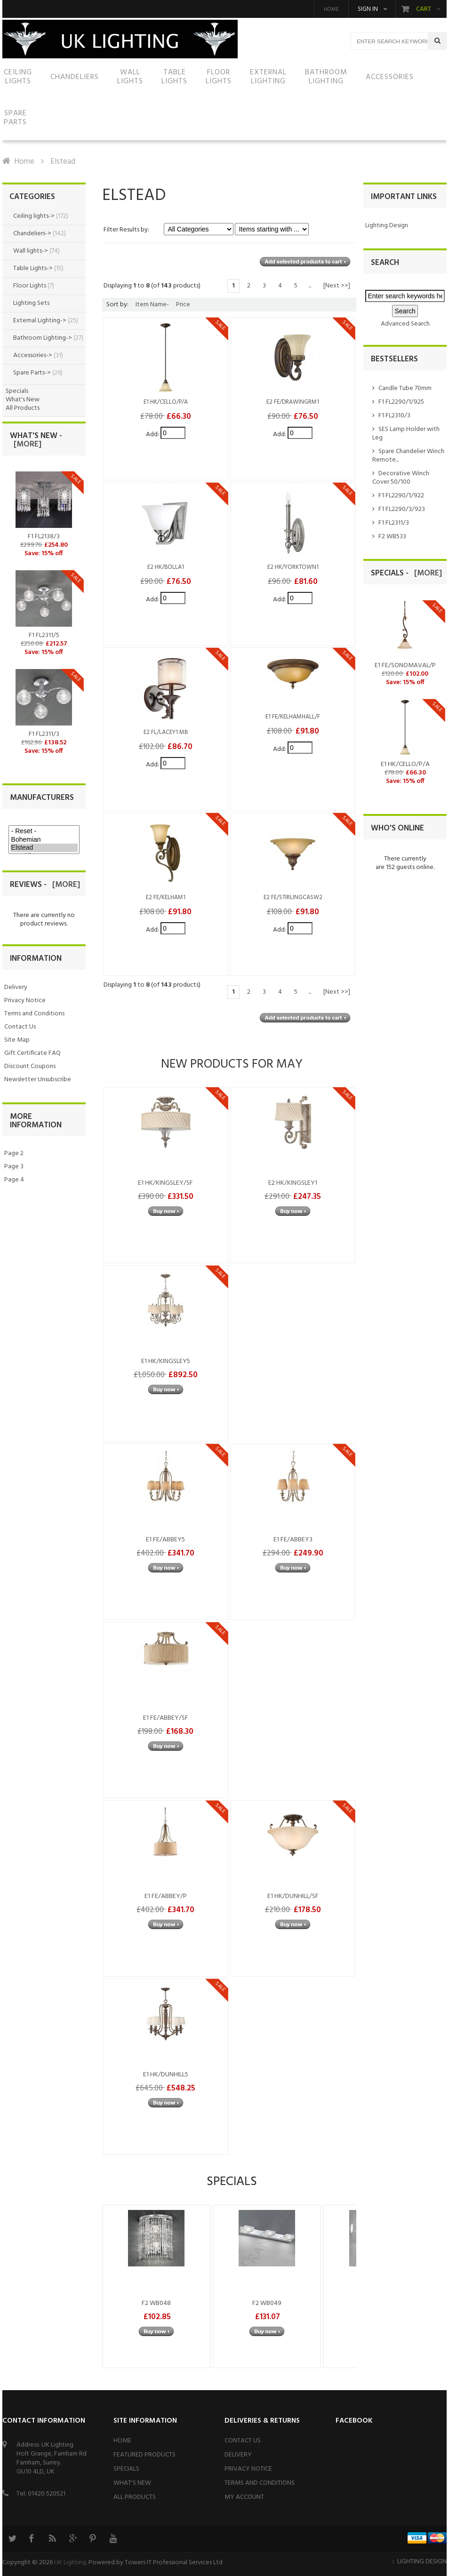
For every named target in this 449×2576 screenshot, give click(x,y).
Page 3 (14, 1166)
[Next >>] (336, 285)
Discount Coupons (30, 1066)
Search (385, 262)
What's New (23, 399)
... (309, 285)
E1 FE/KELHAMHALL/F (292, 717)
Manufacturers (42, 797)
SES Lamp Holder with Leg (406, 433)
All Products (23, 408)
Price (183, 304)
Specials (17, 391)
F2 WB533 (392, 536)
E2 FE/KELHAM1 (165, 897)
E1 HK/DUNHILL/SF (293, 1896)
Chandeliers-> (32, 233)
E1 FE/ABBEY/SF (165, 1718)
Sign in (368, 9)
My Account (244, 2497)
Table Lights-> (33, 268)
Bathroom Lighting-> (42, 338)
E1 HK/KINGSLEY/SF (165, 1183)
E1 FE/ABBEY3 (293, 1539)
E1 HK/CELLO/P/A (166, 402)
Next (344, 2285)
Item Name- (152, 304)
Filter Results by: (126, 229)
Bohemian (44, 840)
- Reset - (44, 831)
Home (331, 9)
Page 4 (14, 1179)
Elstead (44, 848)
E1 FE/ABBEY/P (165, 1896)
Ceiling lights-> (34, 216)
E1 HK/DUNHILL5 (165, 2074)
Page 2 (14, 1153)
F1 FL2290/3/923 (401, 509)
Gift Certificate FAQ (32, 1053)
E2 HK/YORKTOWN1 (293, 567)
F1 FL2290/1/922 (401, 495)
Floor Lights (29, 285)
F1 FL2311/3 (393, 523)
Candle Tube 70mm (405, 388)
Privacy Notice (25, 1000)
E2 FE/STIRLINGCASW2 (293, 897)
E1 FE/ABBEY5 (165, 1539)
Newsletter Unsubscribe (37, 1079)
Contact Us (20, 1026)
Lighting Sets (31, 303)
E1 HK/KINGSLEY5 (165, 1361)
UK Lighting (70, 2562)
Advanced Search (405, 324)
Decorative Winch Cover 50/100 (400, 477)
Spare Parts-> (32, 372)
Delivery (15, 987)
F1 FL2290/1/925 (401, 402)
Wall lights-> (30, 251)
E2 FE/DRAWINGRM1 (292, 402)
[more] (25, 444)
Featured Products (144, 2454)
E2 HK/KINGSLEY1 (292, 1183)
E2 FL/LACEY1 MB (166, 732)
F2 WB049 (266, 2303)
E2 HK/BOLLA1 (165, 567)
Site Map (17, 1040)
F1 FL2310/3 (394, 415)
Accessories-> (32, 355)
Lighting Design (386, 225)
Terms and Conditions (34, 1013)
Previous (114, 2285)
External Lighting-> (39, 320)
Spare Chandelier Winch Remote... (408, 455)
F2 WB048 (156, 2303)
